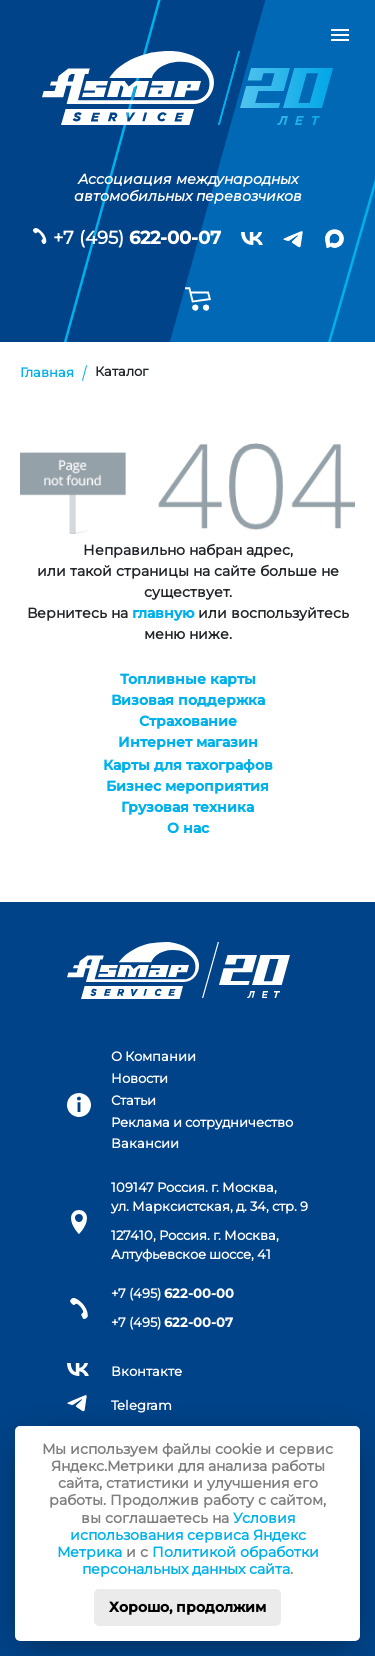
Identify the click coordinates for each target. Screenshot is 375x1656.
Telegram (141, 1405)
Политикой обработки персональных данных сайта (200, 1560)
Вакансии (145, 1143)
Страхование (188, 721)
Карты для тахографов (188, 765)
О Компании (153, 1056)
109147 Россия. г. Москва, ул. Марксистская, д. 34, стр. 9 (209, 1197)
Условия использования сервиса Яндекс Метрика (181, 1535)
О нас (188, 828)
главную (163, 613)
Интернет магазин (188, 742)
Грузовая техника (187, 807)
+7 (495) (137, 238)
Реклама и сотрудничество (202, 1122)
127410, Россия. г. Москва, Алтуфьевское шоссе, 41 (195, 1245)
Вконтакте (146, 1371)
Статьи (133, 1100)
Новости (139, 1078)
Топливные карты (188, 679)
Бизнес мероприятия (187, 786)
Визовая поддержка (188, 700)
